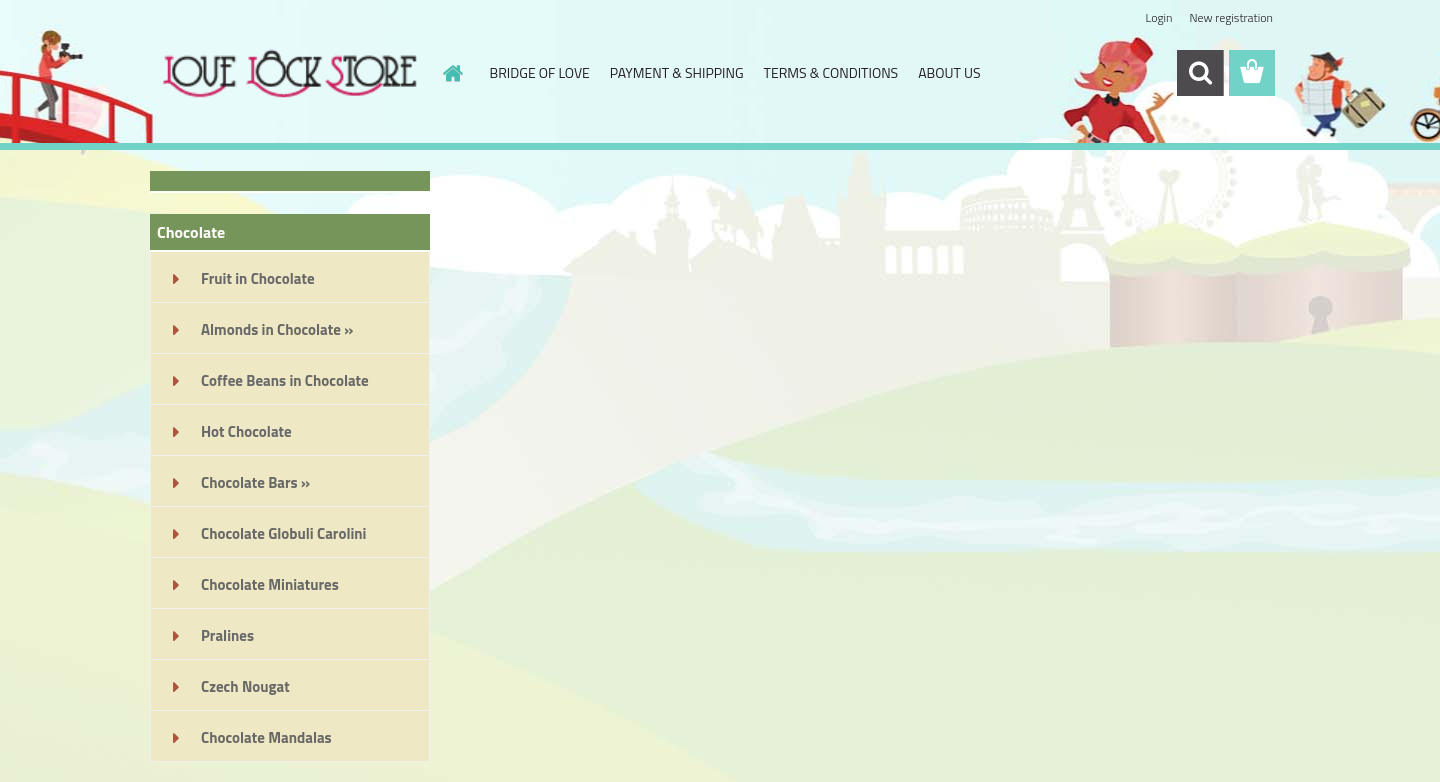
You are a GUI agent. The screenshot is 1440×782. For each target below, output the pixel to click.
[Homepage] (452, 73)
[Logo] (287, 74)
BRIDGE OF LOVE (540, 72)
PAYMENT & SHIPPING (677, 72)
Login (1158, 17)
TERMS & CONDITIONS (831, 72)
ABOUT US (949, 72)
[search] (1200, 73)
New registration (1232, 17)
